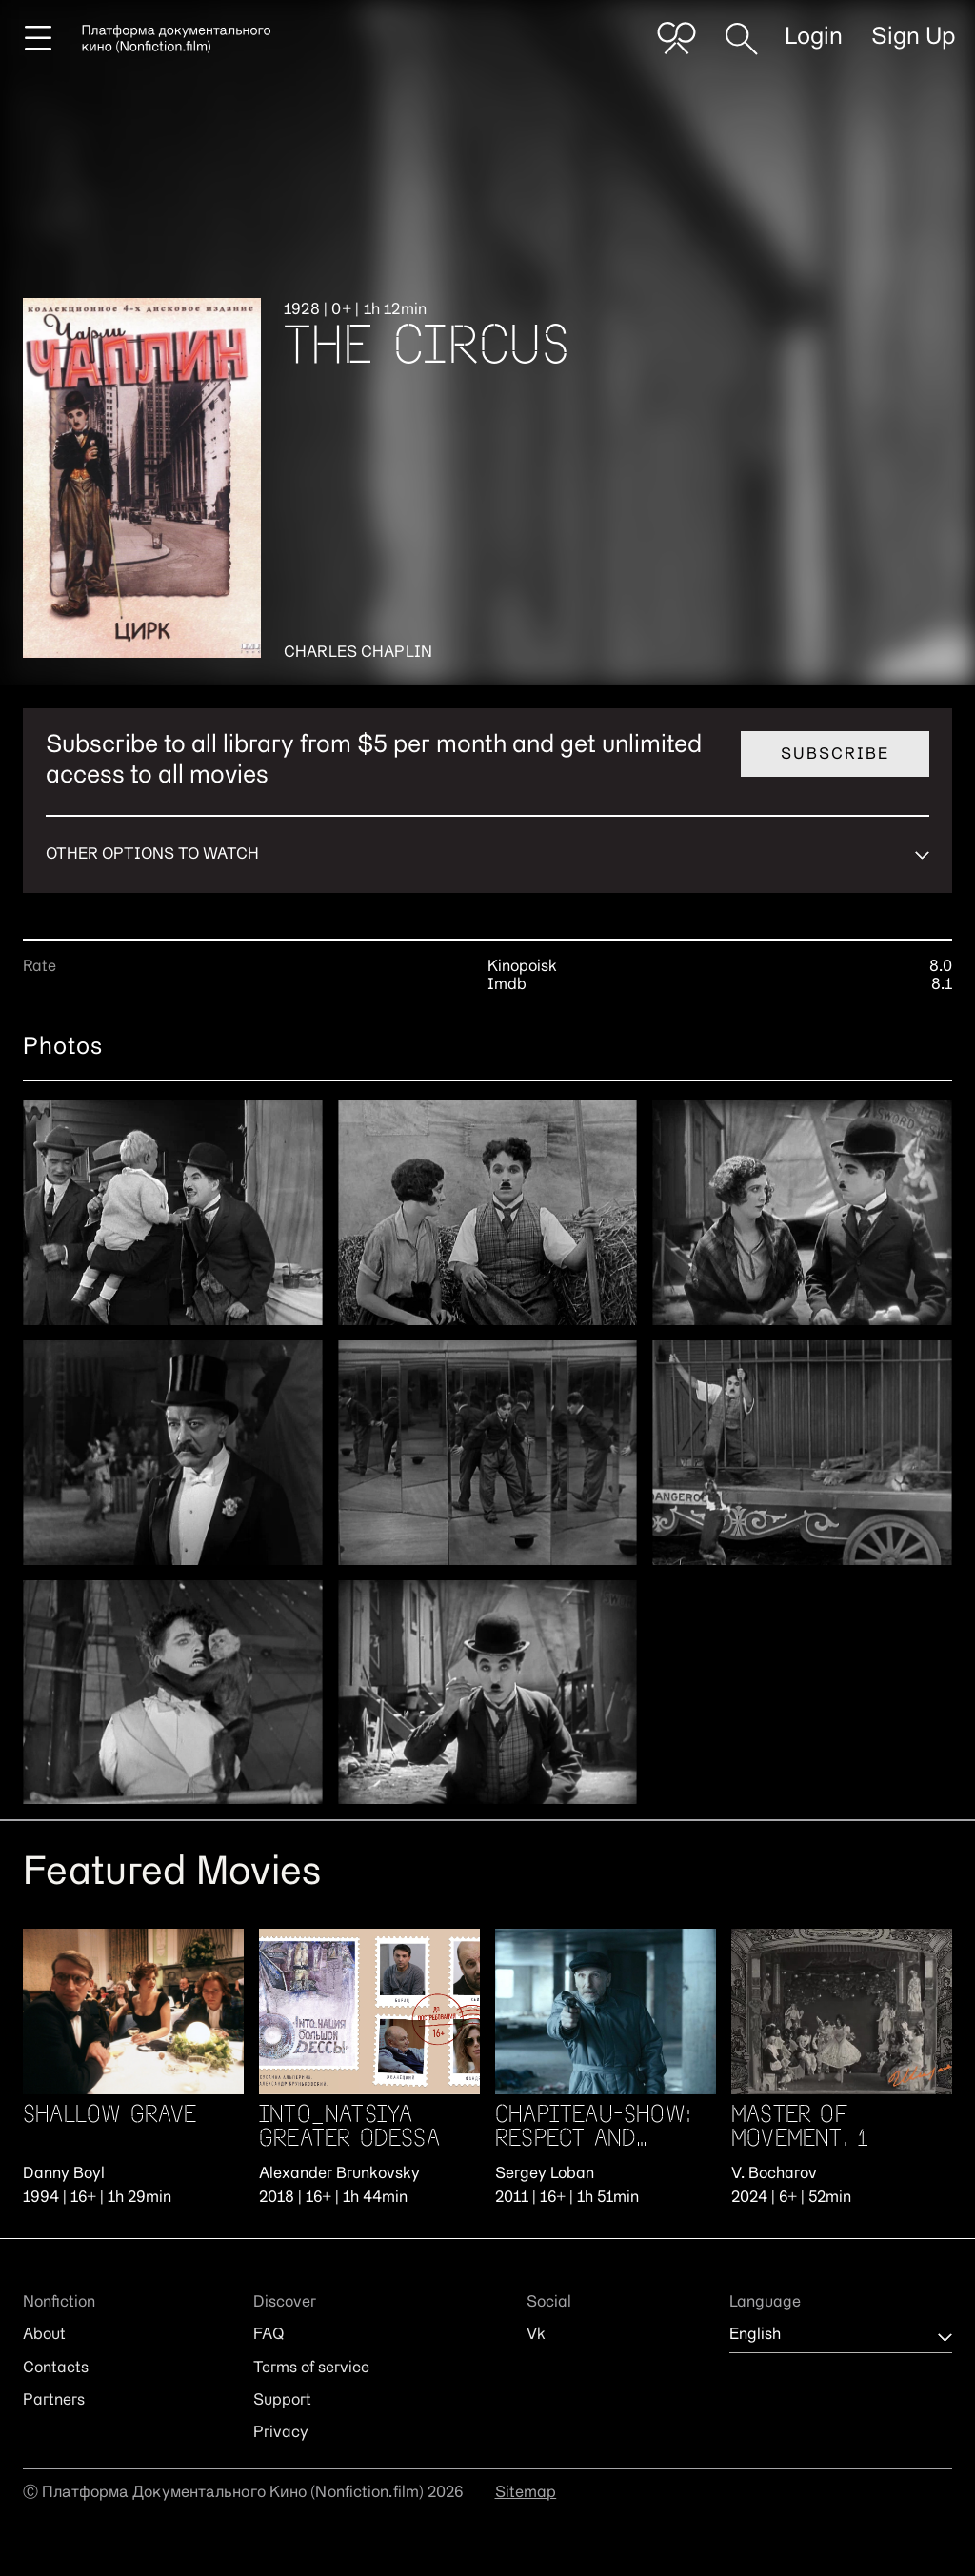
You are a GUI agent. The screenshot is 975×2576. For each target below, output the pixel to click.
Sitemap (526, 2493)
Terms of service (311, 2368)
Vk (536, 2335)
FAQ (268, 2335)
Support (282, 2400)
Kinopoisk (522, 967)
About (44, 2335)
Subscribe (835, 755)
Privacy (280, 2433)
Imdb (507, 985)
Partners (54, 2400)
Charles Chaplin (358, 653)
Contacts (56, 2368)
